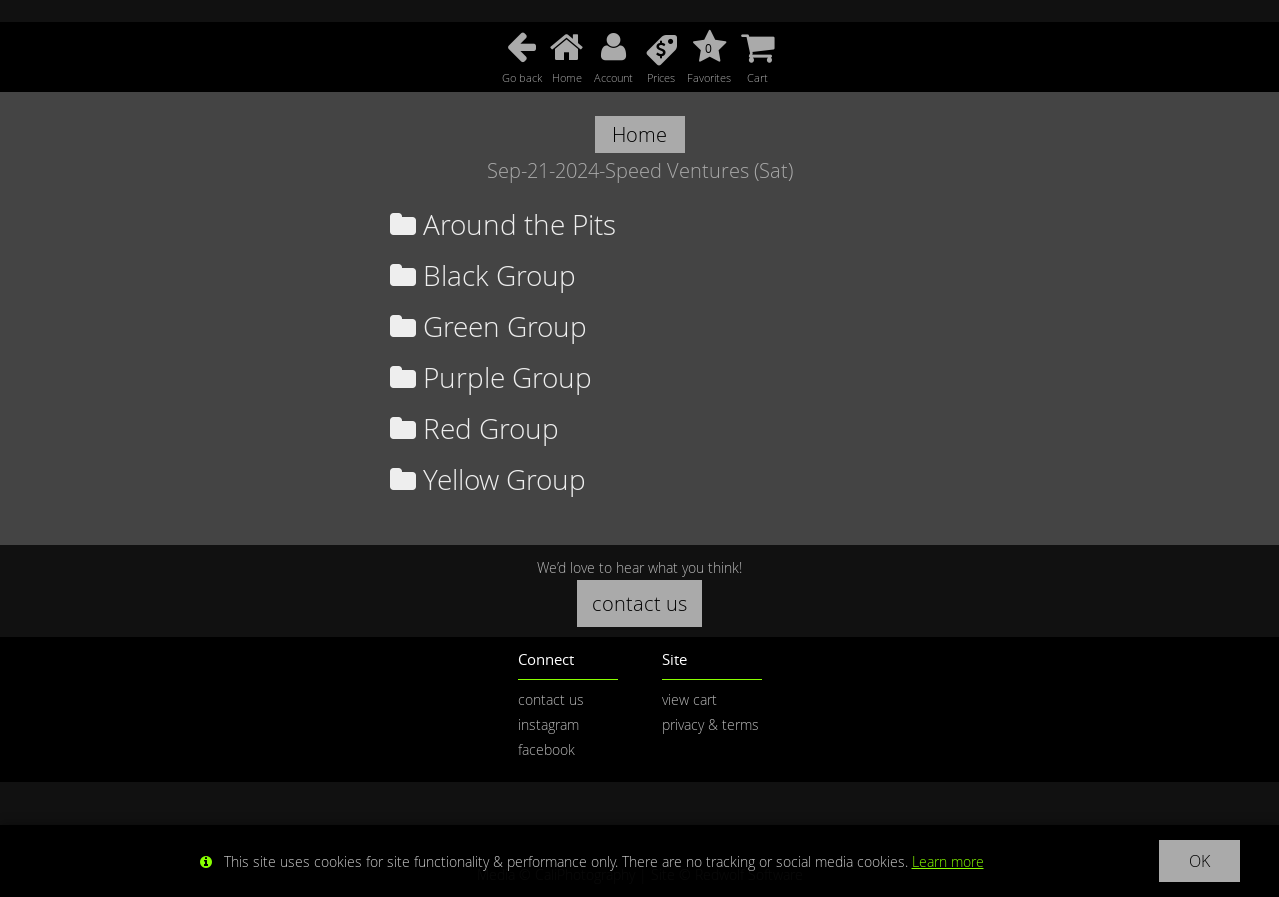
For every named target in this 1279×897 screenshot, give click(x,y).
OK (1199, 861)
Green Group (488, 326)
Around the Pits (503, 224)
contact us (639, 603)
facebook (546, 749)
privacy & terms (710, 724)
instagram (548, 724)
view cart (689, 699)
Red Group (474, 428)
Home (639, 134)
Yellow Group (488, 479)
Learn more (948, 861)
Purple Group (491, 377)
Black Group (483, 275)
